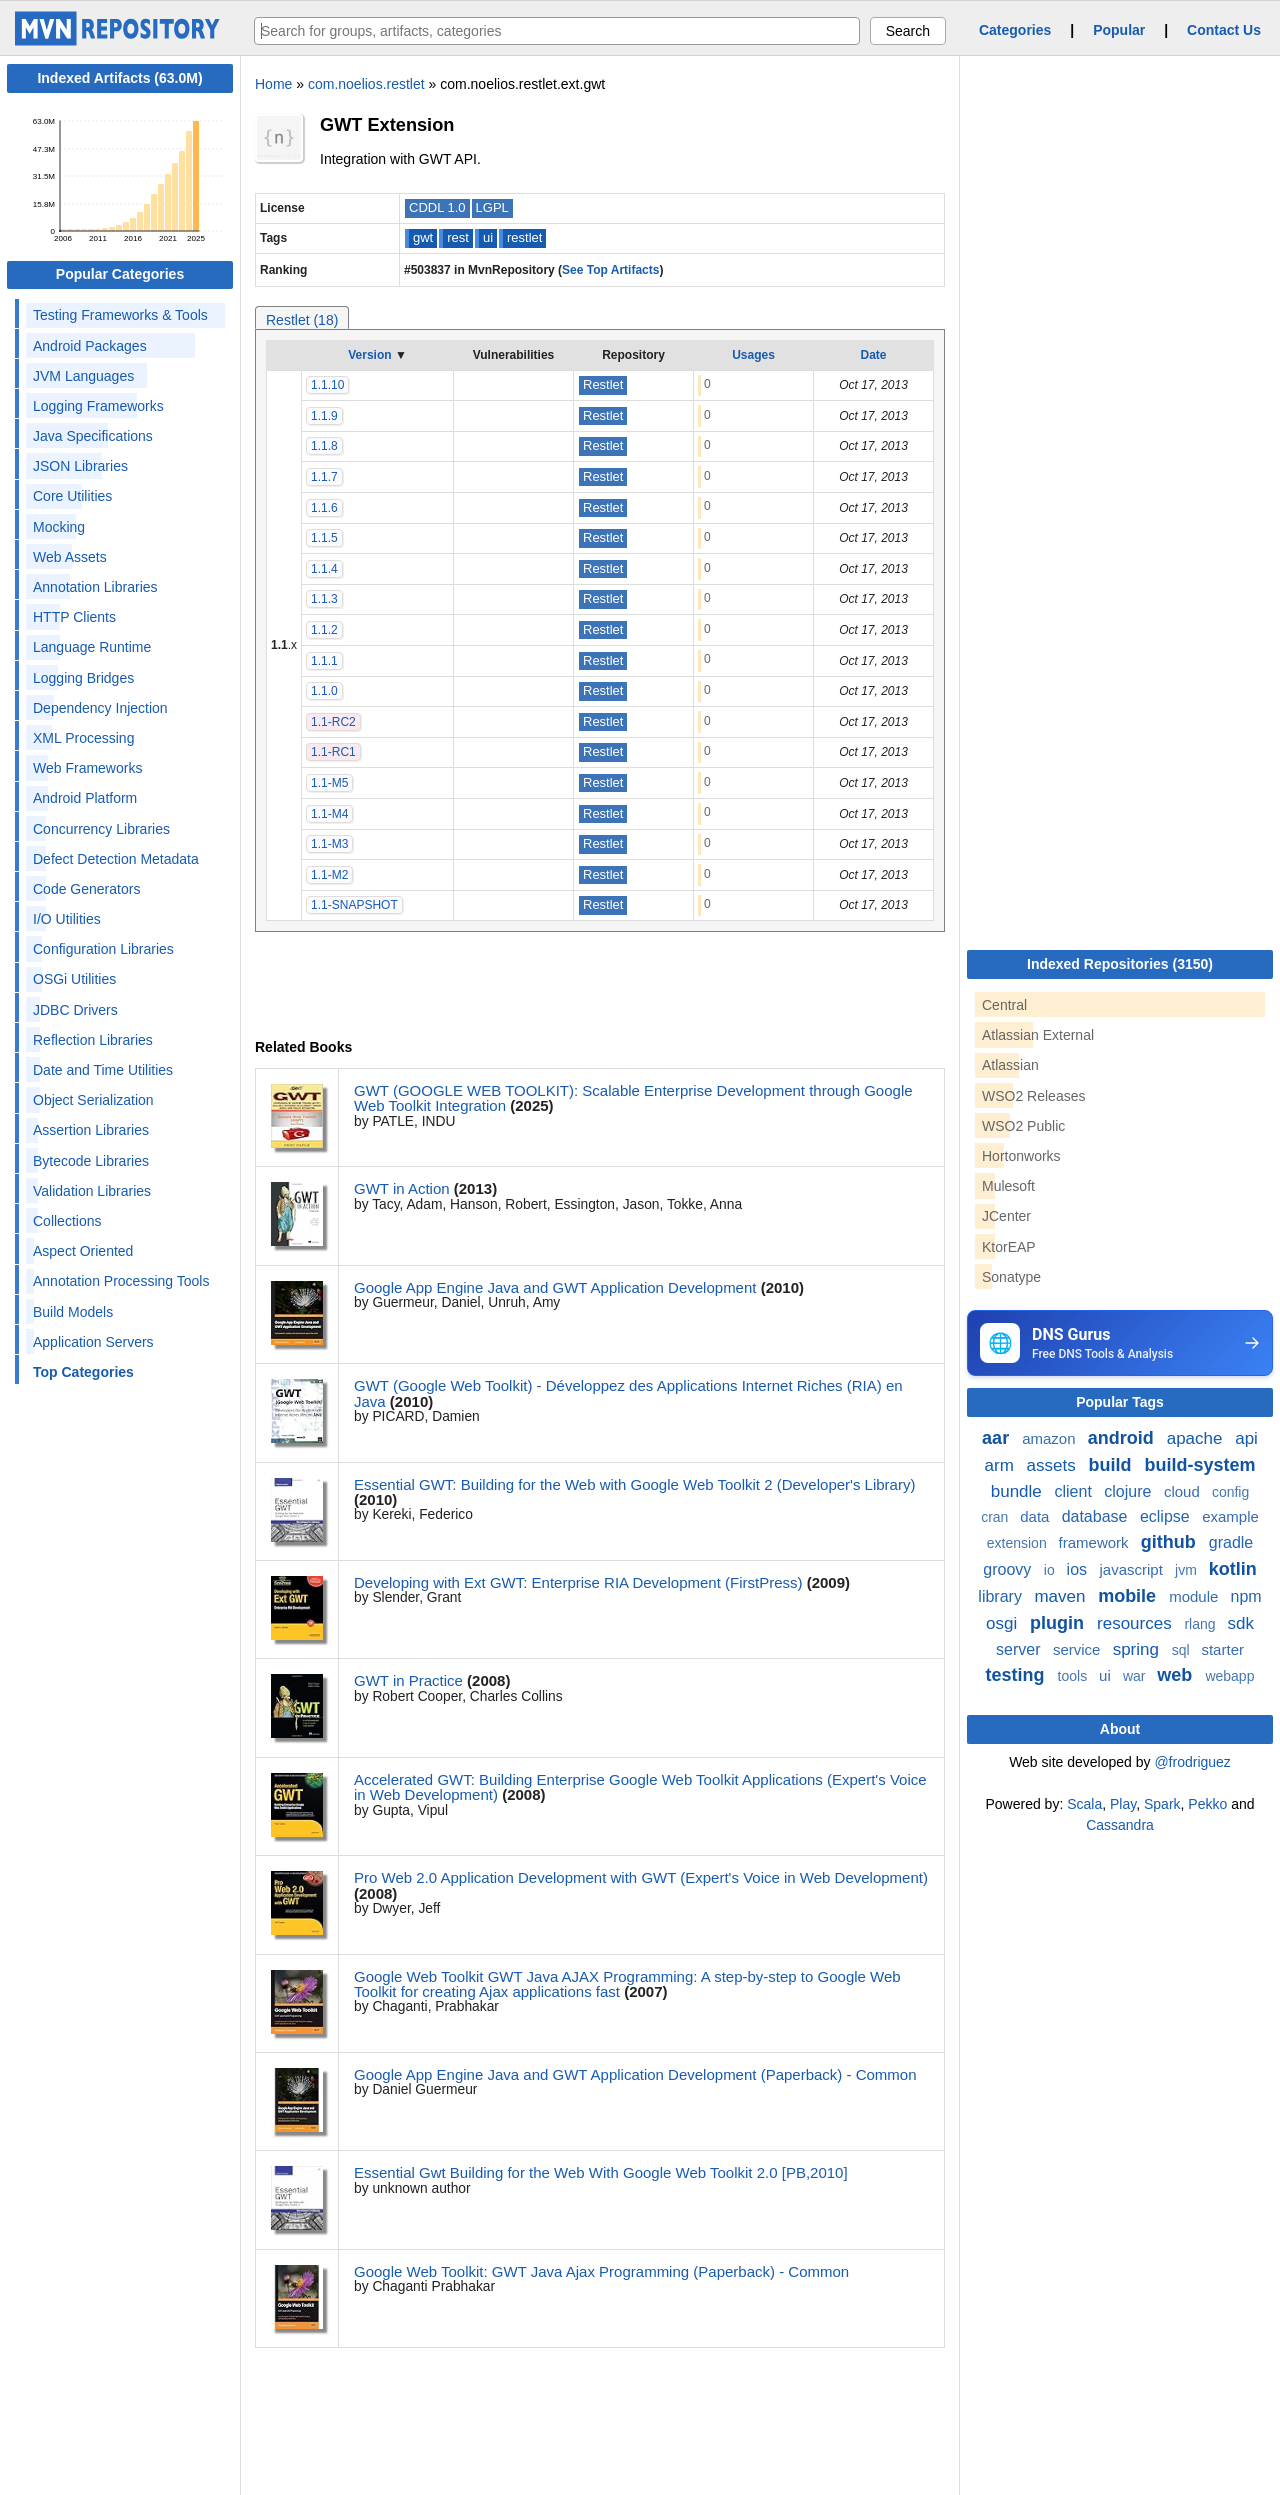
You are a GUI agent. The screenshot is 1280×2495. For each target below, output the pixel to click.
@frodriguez (1192, 1762)
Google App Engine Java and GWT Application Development (555, 1287)
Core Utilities (72, 496)
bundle (1019, 1491)
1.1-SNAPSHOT (354, 905)
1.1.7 (324, 477)
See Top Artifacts (610, 270)
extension (1019, 1543)
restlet (524, 237)
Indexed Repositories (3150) (1120, 964)
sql (1183, 1650)
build (1112, 1465)
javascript (1133, 1569)
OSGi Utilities (74, 979)
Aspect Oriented (83, 1251)
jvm (1188, 1570)
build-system (1199, 1465)
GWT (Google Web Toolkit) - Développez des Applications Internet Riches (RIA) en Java (628, 1393)
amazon (1051, 1438)
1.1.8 (324, 446)
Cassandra (1120, 1825)
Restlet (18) (302, 320)
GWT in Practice (408, 1680)
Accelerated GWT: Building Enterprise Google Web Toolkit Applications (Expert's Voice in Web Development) (640, 1787)
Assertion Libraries (91, 1130)
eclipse (1167, 1516)
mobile (1129, 1596)
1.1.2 (324, 630)
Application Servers (93, 1342)
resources (1136, 1623)
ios (1079, 1569)
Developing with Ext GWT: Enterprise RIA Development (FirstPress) (578, 1582)
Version (369, 355)
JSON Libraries (80, 466)
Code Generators (86, 889)
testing (1018, 1675)
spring (1138, 1649)
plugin (1059, 1623)
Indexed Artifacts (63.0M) (119, 78)
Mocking (59, 527)
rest (458, 237)
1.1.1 (324, 661)
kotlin (1233, 1569)
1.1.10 (327, 385)
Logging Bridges (83, 678)
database (1097, 1516)
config (1230, 1492)
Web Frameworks (87, 768)
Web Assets (70, 557)
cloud (1184, 1491)
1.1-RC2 (333, 722)
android (1123, 1438)
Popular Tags (1120, 1402)
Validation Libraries (92, 1191)
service (1079, 1649)
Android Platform (85, 798)
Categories (1015, 30)
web (1177, 1675)
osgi (1004, 1623)
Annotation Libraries (95, 587)
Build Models (73, 1312)
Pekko (1207, 1804)
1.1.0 (324, 691)
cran (996, 1517)
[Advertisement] (1117, 1986)
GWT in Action (402, 1188)
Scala (1084, 1804)
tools (1074, 1676)
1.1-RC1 (333, 752)
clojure (1130, 1491)
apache (1197, 1438)
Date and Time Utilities (103, 1070)
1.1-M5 (329, 783)
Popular (1119, 30)
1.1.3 (324, 599)
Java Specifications (93, 436)
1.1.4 (324, 569)
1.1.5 (324, 538)
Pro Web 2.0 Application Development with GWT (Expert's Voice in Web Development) (641, 1877)
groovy (1009, 1569)
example (1230, 1516)
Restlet (603, 384)
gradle (1231, 1542)
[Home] (120, 41)
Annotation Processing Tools (121, 1281)
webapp (1229, 1676)
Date (873, 355)
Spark (1162, 1804)
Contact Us (1224, 30)
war (1136, 1676)
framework (1096, 1542)
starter (1222, 1649)
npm (1246, 1596)
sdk (1240, 1623)
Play (1123, 1804)
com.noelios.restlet (366, 84)
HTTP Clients (74, 617)
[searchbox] (557, 31)
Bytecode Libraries (91, 1161)
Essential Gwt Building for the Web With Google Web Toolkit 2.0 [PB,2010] (601, 2172)
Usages (753, 355)
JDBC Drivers (75, 1010)
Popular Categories (120, 274)
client (1076, 1491)
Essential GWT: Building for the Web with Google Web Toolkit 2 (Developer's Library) (634, 1484)
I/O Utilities (67, 919)
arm (1002, 1465)
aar (998, 1438)
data (1036, 1516)
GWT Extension (387, 125)
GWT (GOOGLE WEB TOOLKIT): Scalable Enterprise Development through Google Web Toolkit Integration (633, 1098)
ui (488, 237)
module (1195, 1596)
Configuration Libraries (103, 949)
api (1246, 1438)
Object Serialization (93, 1100)
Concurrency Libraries (101, 829)
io (1051, 1570)
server (1020, 1649)
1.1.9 (324, 416)
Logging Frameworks (98, 406)
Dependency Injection (100, 708)
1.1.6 (324, 508)
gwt (423, 237)
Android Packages (90, 346)
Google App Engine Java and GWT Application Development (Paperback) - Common (635, 2074)
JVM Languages (83, 376)
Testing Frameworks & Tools (120, 315)
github (1171, 1542)
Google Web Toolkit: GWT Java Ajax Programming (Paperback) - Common (601, 2271)
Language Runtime (92, 647)
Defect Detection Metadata (116, 859)
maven (1062, 1596)
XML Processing (83, 738)
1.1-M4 (329, 814)
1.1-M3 (329, 844)
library (1002, 1596)
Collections (67, 1221)
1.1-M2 (329, 875)
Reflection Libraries (93, 1040)
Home (273, 84)
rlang (1201, 1624)
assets (1054, 1465)
